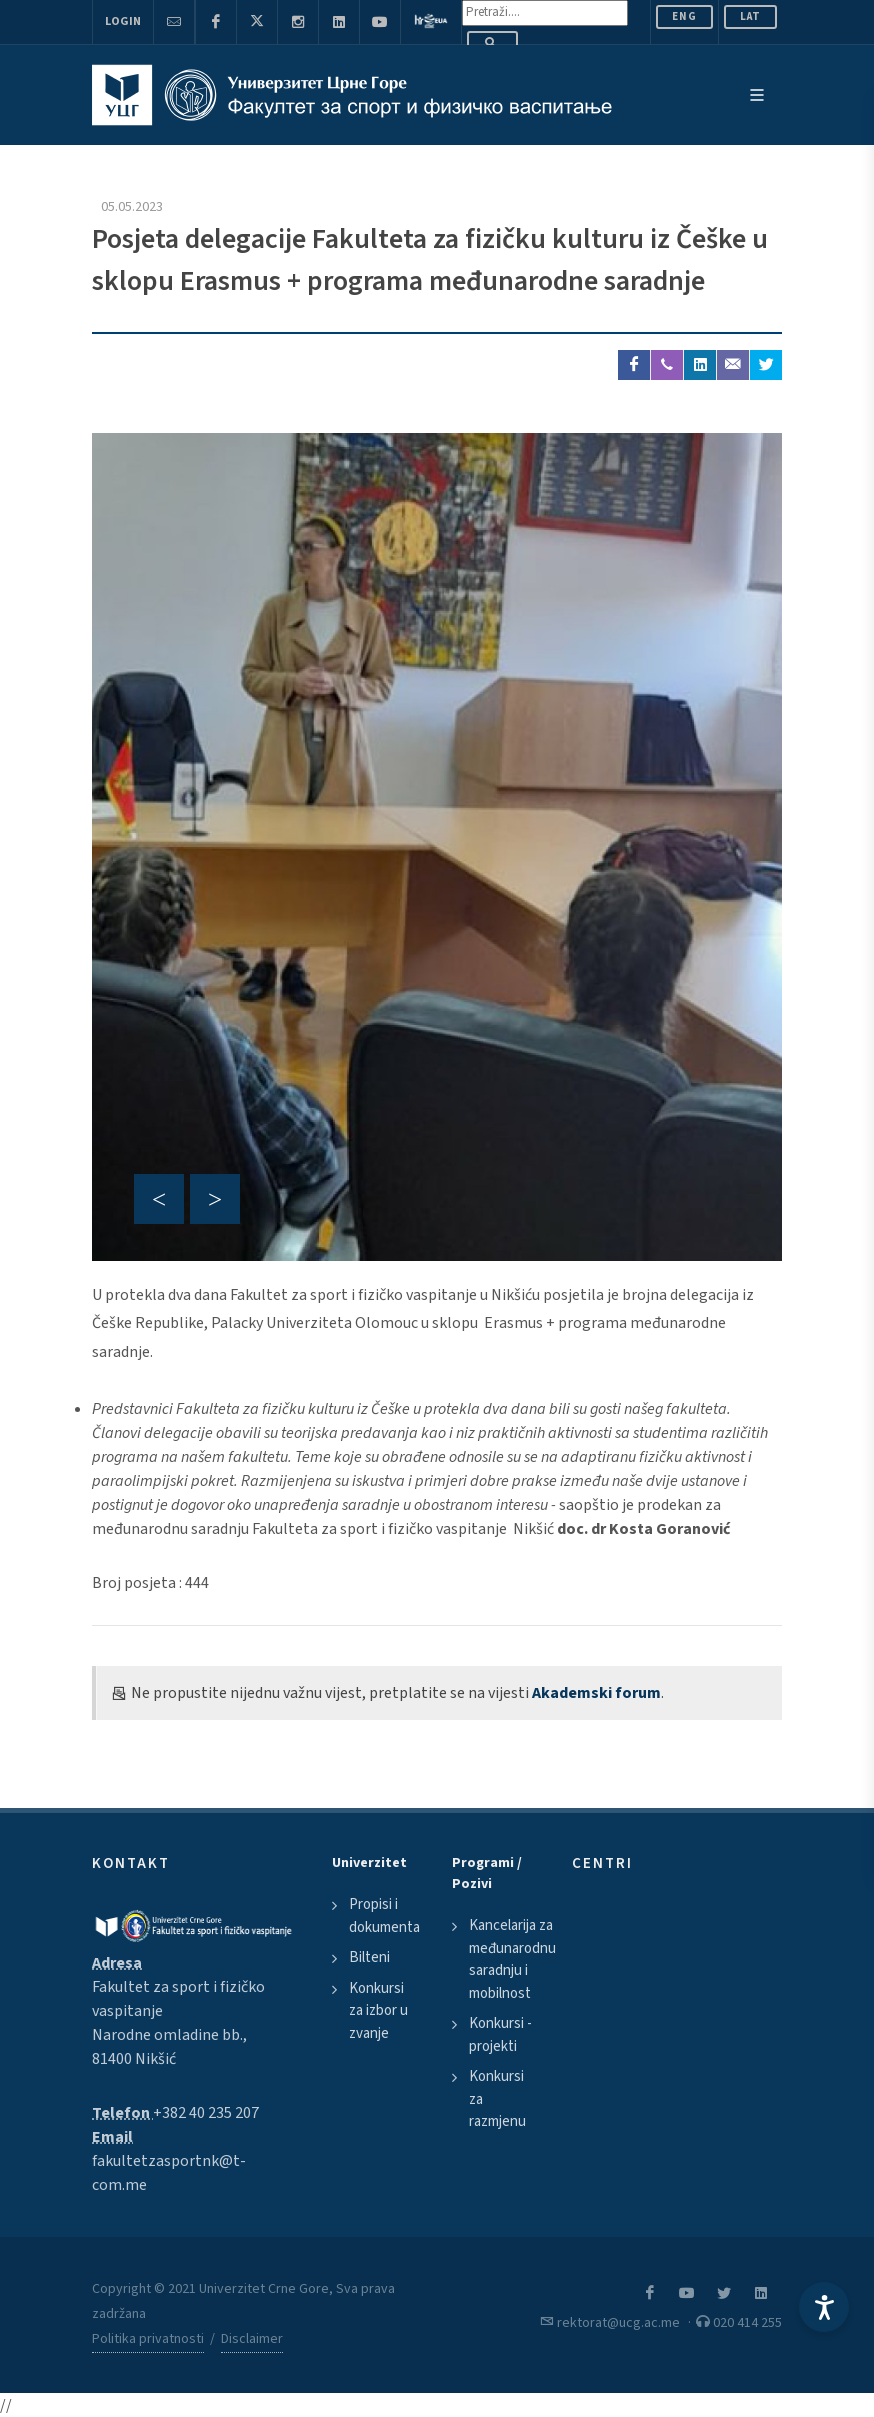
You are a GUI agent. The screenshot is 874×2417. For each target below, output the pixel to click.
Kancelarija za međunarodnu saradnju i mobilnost (512, 1959)
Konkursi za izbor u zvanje (378, 2011)
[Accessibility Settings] (824, 2307)
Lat (750, 16)
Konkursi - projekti (500, 2035)
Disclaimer (252, 2339)
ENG (684, 16)
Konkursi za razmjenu (497, 2099)
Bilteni (369, 1957)
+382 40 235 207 (206, 2113)
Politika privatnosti (148, 2339)
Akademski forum (596, 1693)
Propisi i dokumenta (384, 1916)
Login (123, 21)
